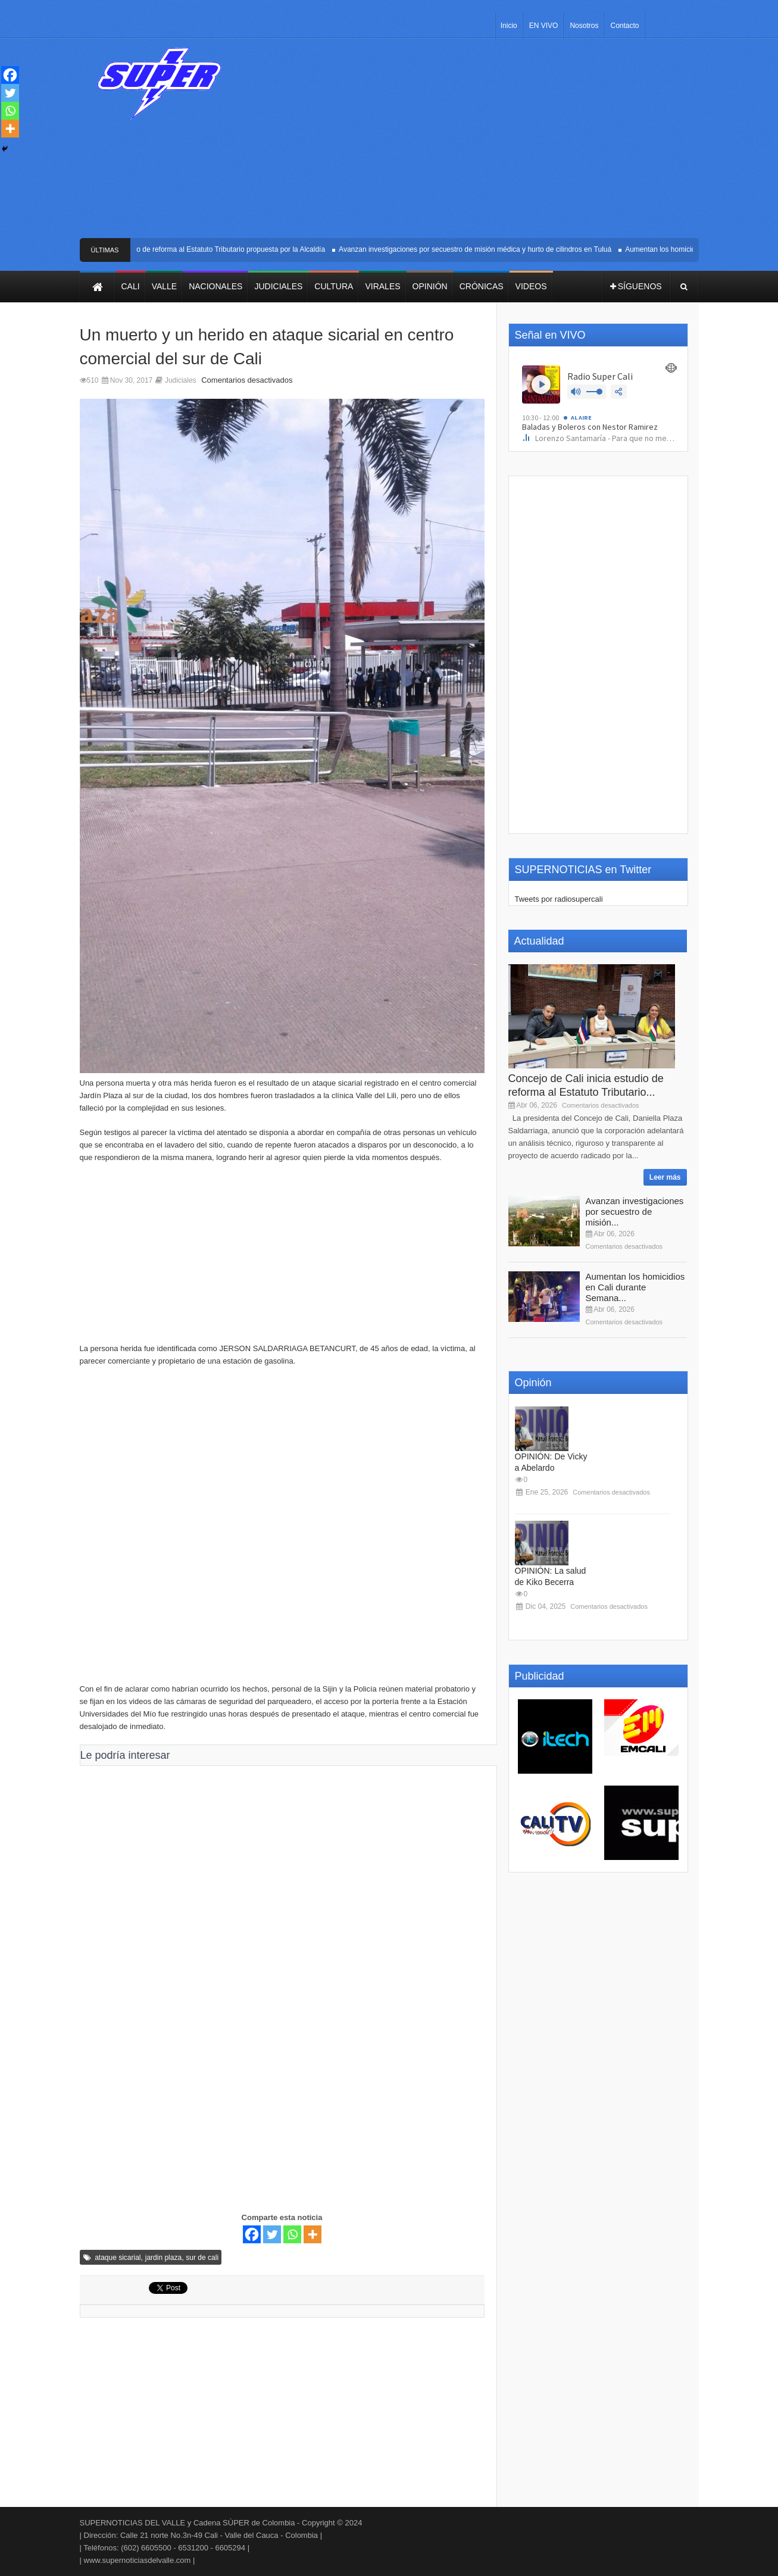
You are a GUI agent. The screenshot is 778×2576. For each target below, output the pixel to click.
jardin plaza (163, 2257)
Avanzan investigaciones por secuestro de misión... (635, 1211)
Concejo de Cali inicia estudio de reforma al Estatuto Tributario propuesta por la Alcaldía (188, 249)
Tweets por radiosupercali (559, 899)
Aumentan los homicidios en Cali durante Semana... (635, 1287)
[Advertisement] (477, 143)
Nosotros (584, 25)
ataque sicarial (117, 2257)
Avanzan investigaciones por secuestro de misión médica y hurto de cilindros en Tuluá (477, 249)
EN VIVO (543, 25)
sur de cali (202, 2257)
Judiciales (180, 380)
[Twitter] (272, 2234)
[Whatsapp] (292, 2234)
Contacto (624, 25)
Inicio (509, 25)
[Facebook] (252, 2234)
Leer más (665, 1177)
